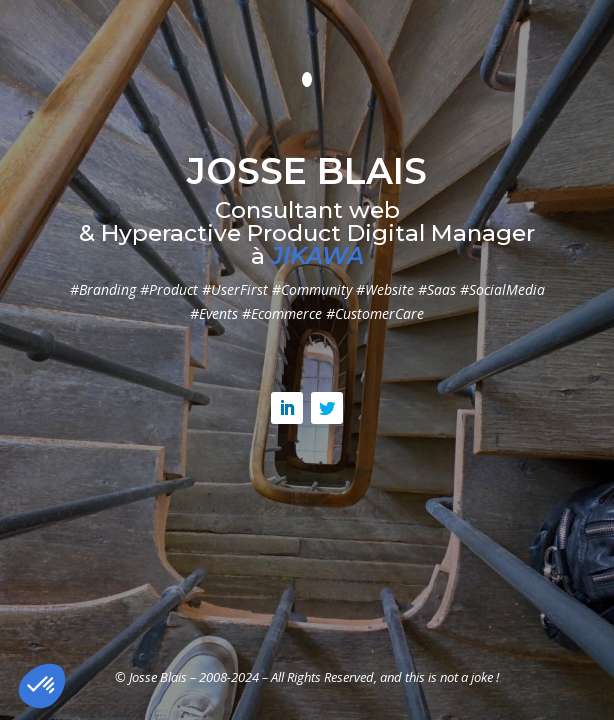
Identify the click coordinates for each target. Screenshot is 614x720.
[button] (42, 686)
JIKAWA (317, 256)
